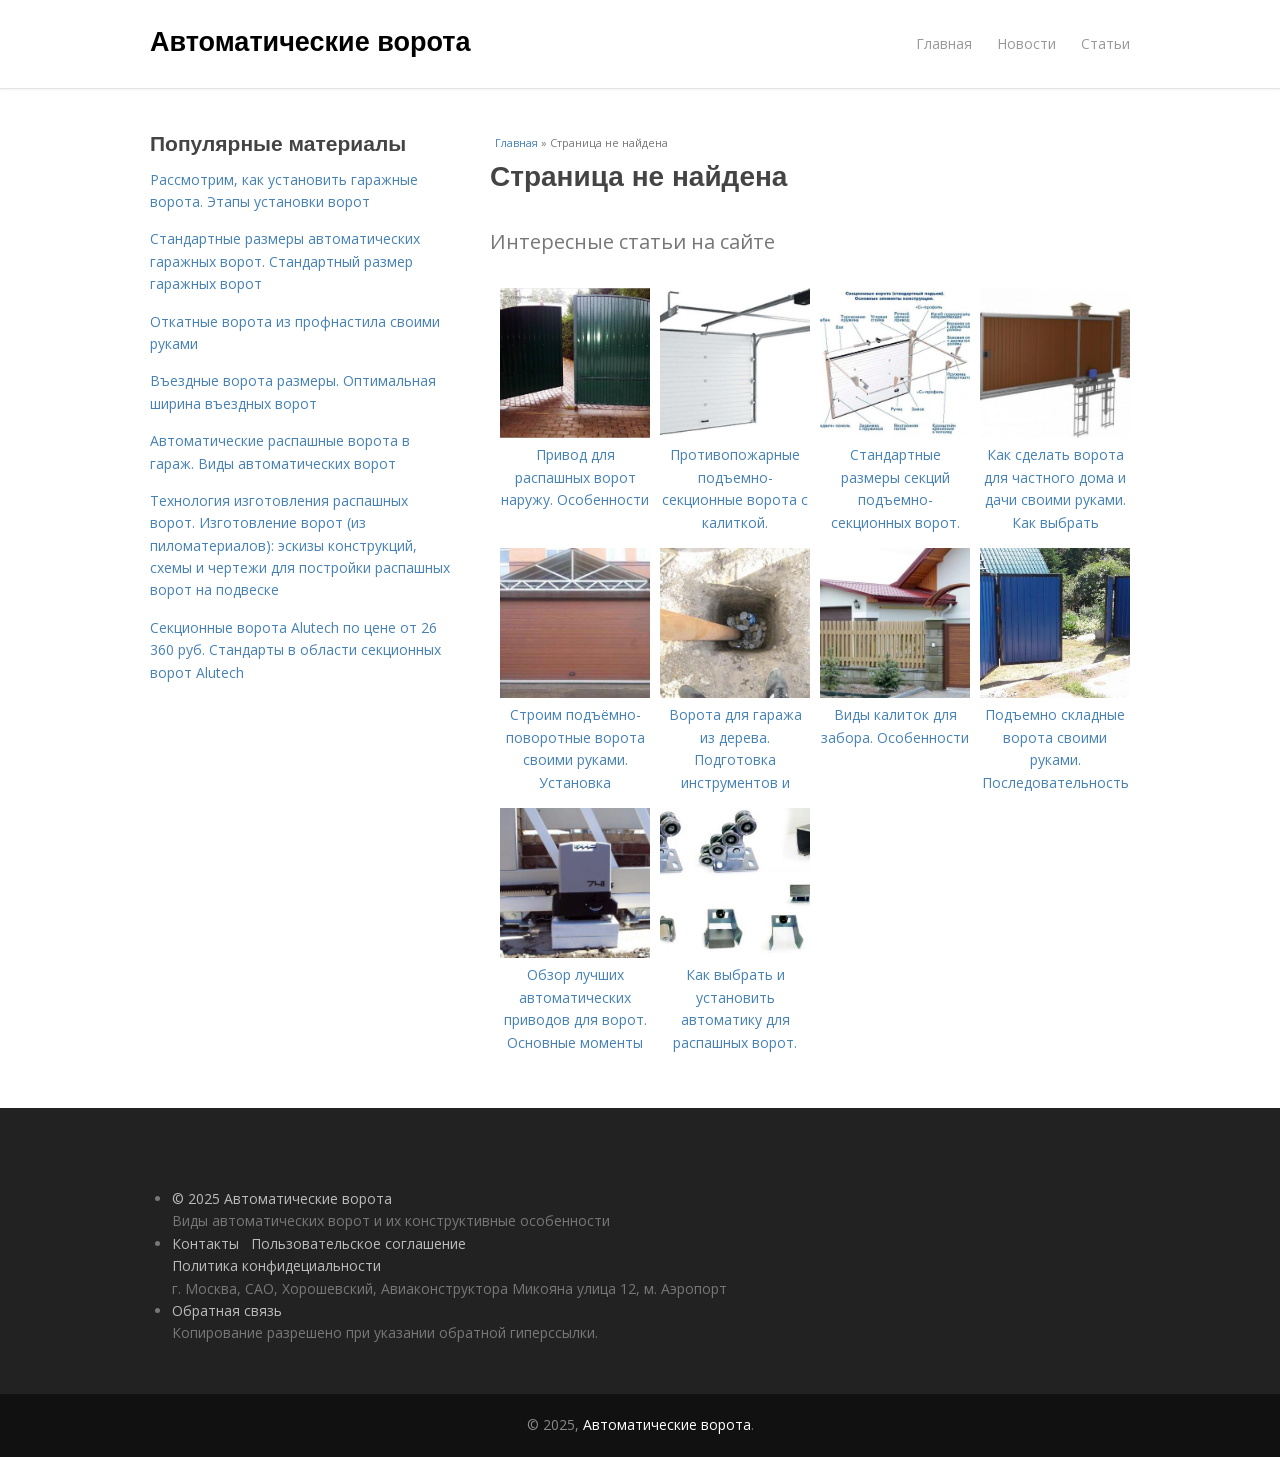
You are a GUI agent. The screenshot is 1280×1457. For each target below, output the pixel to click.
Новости (1026, 43)
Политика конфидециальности (276, 1265)
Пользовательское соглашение (358, 1243)
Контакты (205, 1243)
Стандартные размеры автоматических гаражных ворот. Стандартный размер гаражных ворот (285, 261)
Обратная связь (227, 1310)
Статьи (1105, 43)
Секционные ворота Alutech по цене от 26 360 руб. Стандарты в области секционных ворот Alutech (295, 650)
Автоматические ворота (310, 42)
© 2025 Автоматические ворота (282, 1198)
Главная (944, 43)
